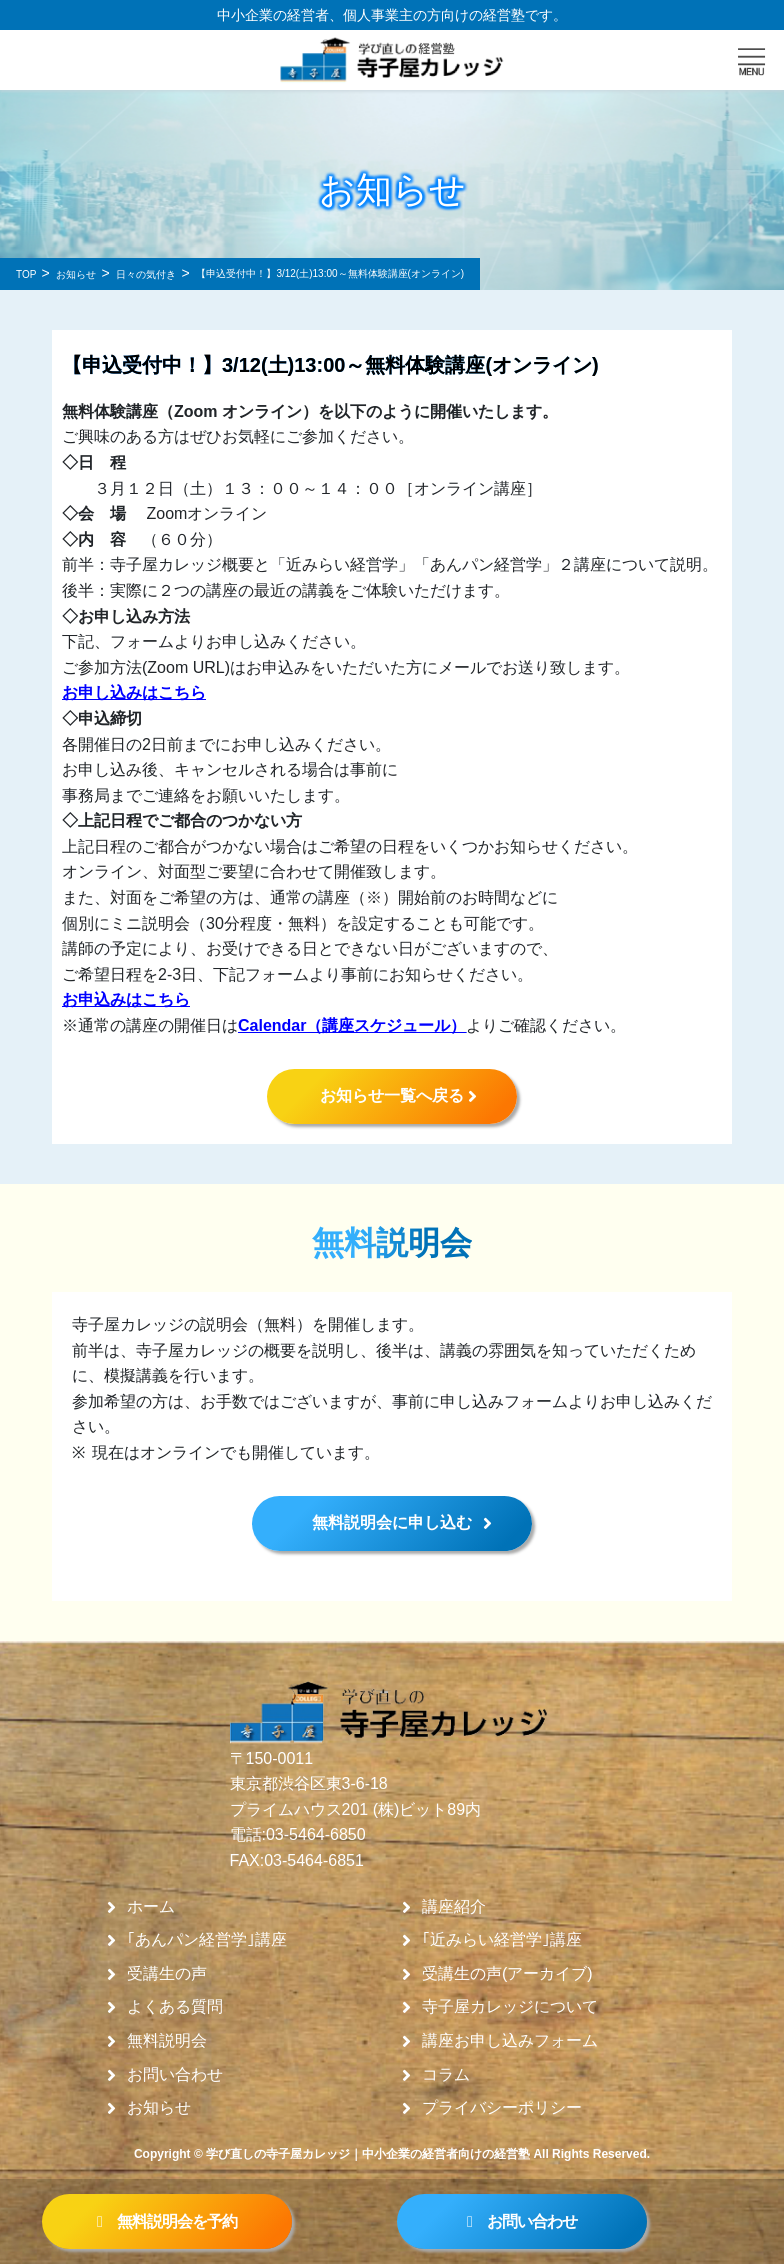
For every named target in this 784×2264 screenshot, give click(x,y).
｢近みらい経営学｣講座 (502, 1940)
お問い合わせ (175, 2075)
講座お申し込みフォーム (510, 2041)
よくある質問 (175, 2007)
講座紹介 (454, 1907)
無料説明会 (167, 2041)
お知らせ (159, 2108)
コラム (446, 2075)
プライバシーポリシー (502, 2108)
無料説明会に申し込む (392, 1522)
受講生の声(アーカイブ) (507, 1974)
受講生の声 (167, 1974)
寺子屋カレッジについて (510, 2007)
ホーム (151, 1907)
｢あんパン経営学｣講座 (207, 1940)
